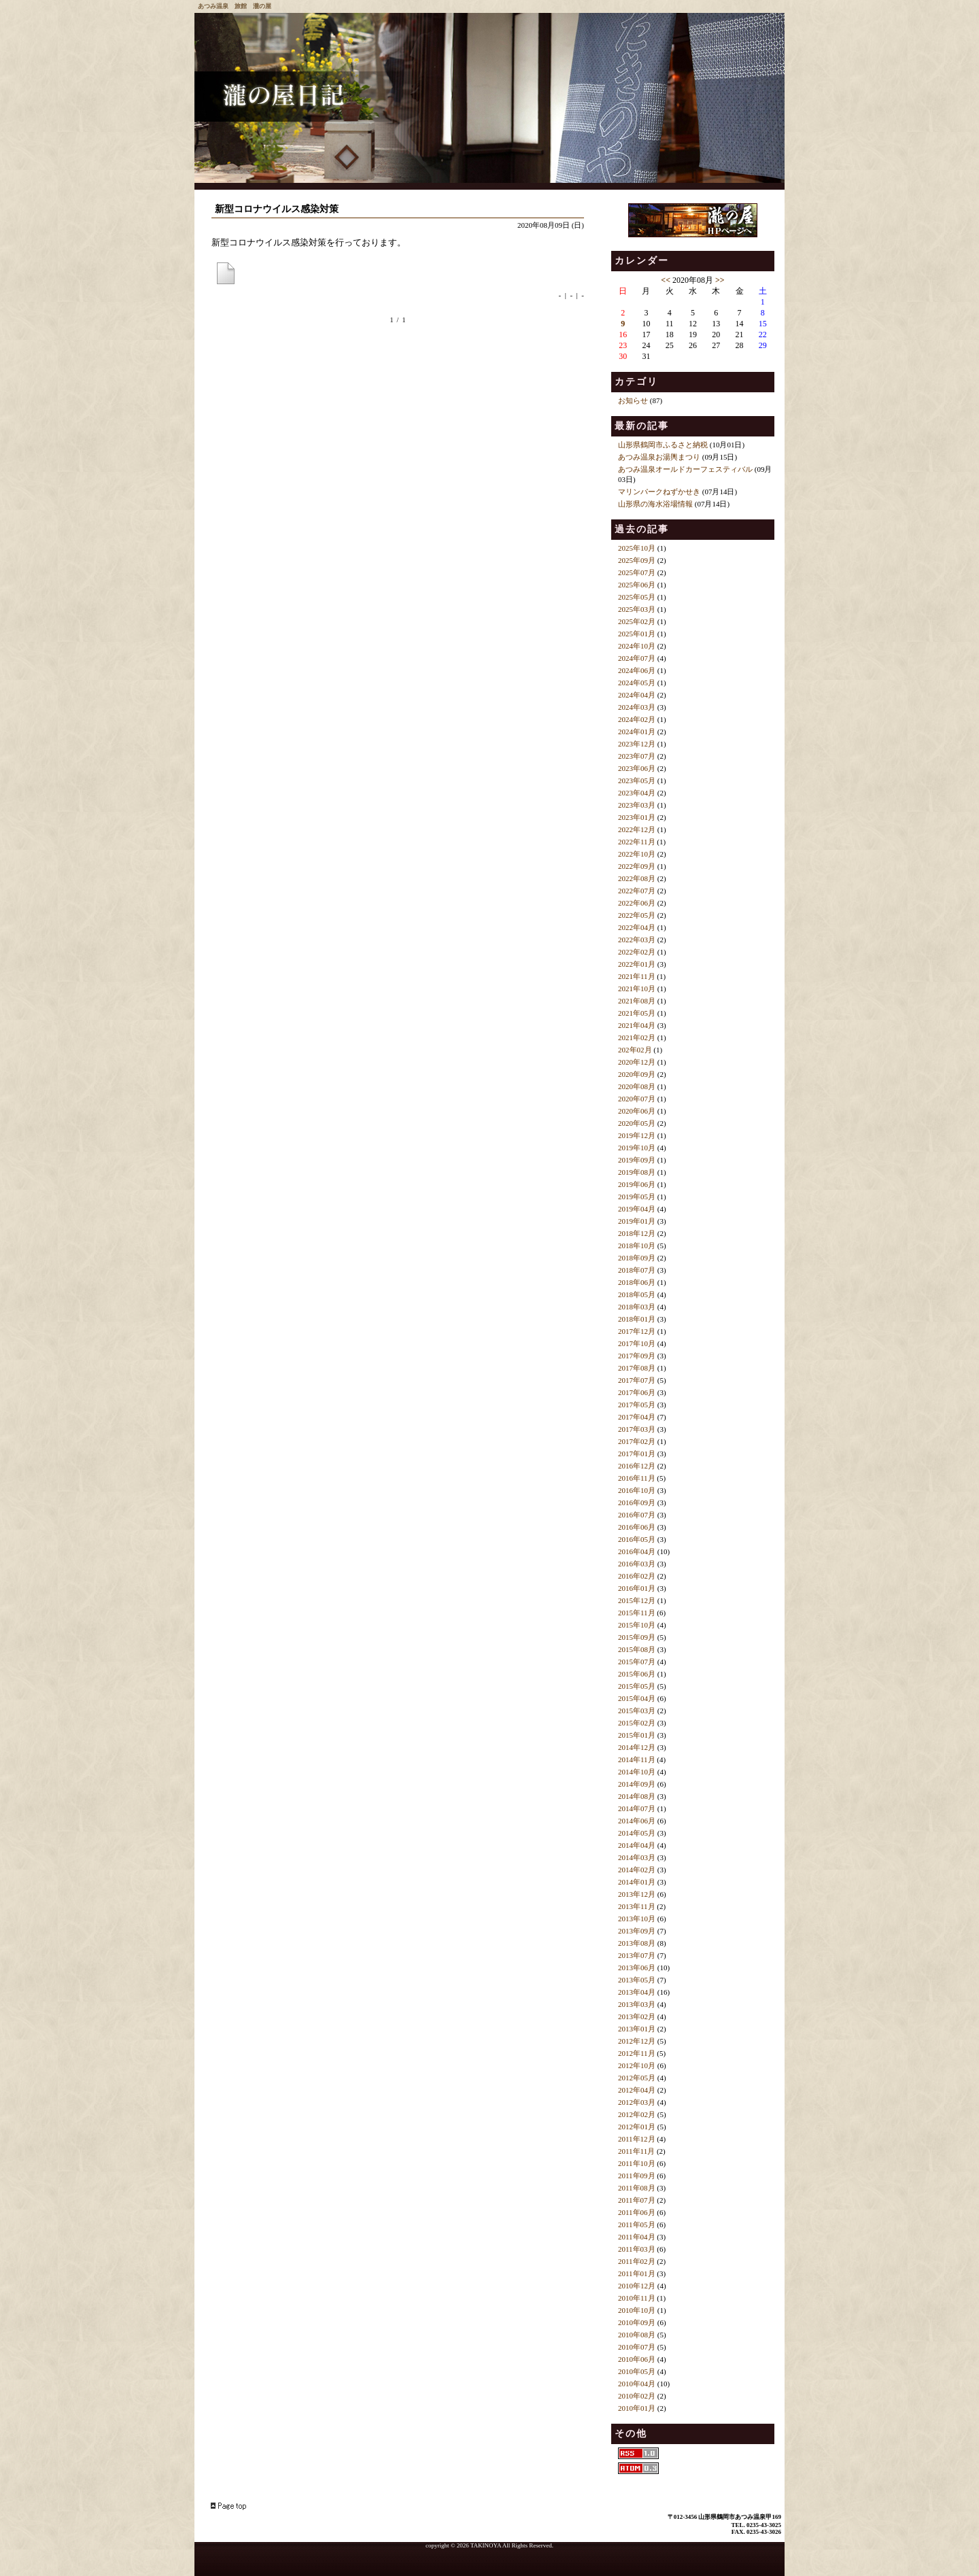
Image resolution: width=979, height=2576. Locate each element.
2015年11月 (636, 1613)
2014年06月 (636, 1821)
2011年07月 (636, 2200)
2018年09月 (636, 1258)
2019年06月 (636, 1184)
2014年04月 (636, 1845)
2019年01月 (636, 1221)
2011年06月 (636, 2212)
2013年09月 (636, 1931)
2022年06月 (636, 903)
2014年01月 (636, 1882)
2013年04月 (636, 1992)
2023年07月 (636, 756)
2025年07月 (636, 572)
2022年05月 (636, 915)
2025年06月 (636, 585)
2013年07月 (636, 1955)
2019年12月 (636, 1135)
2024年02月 (636, 719)
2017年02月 (636, 1441)
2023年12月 (636, 744)
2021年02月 (636, 1037)
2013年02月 (636, 2016)
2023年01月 (636, 817)
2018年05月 (636, 1294)
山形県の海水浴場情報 (655, 504)
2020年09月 (636, 1074)
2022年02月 (636, 952)
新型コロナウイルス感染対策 (277, 209)
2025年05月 (636, 597)
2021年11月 (636, 976)
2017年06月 (636, 1392)
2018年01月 (636, 1319)
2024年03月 (636, 707)
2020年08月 (636, 1086)
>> (720, 280)
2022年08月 (636, 878)
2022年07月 (636, 891)
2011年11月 (636, 2151)
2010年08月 (636, 2335)
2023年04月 (636, 793)
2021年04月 (636, 1025)
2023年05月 (636, 780)
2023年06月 (636, 768)
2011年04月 (636, 2237)
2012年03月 (636, 2102)
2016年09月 (636, 1502)
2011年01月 (636, 2273)
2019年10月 (636, 1148)
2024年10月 (636, 646)
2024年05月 (636, 683)
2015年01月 (636, 1735)
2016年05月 (636, 1539)
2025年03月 (636, 609)
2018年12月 (636, 1233)
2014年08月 (636, 1796)
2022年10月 (636, 854)
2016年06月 (636, 1527)
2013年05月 (636, 1980)
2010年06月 (636, 2359)
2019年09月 (636, 1160)
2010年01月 (636, 2408)
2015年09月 (636, 1637)
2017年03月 (636, 1429)
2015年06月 (636, 1674)
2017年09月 (636, 1356)
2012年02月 (636, 2114)
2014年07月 (636, 1808)
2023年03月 (636, 805)
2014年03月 (636, 1857)
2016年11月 (636, 1478)
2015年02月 (636, 1723)
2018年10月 (636, 1245)
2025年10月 (636, 548)
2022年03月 (636, 939)
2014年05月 (636, 1833)
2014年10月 (636, 1772)
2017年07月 (636, 1380)
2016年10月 (636, 1490)
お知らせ (633, 400)
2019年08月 (636, 1172)
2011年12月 (636, 2139)
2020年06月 (636, 1111)
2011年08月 (636, 2188)
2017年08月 (636, 1368)
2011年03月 (636, 2249)
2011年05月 (636, 2224)
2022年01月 (636, 964)
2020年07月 (636, 1099)
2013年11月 (636, 1906)
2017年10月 (636, 1343)
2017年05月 (636, 1405)
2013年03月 (636, 2004)
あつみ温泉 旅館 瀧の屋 (234, 6)
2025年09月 (636, 560)
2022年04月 (636, 927)
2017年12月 (636, 1331)
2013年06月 (636, 1967)
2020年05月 (636, 1123)
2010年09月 (636, 2322)
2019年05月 (636, 1196)
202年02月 (635, 1050)
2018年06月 (636, 1282)
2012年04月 (636, 2090)
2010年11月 (636, 2298)
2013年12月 (636, 1894)
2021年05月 (636, 1013)
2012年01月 (636, 2127)
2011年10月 (636, 2163)
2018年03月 (636, 1307)
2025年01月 (636, 634)
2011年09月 (636, 2175)
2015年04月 (636, 1698)
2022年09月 (636, 866)
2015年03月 (636, 1710)
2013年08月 (636, 1943)
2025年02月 (636, 621)
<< (665, 280)
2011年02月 (636, 2261)
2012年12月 (636, 2041)
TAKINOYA (485, 2545)
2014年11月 (636, 1759)
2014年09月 (636, 1784)
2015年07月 (636, 1662)
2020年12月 (636, 1062)
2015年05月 (636, 1686)
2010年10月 (636, 2310)
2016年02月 (636, 1576)
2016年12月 (636, 1466)
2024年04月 (636, 695)
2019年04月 (636, 1209)
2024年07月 (636, 658)
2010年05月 (636, 2371)
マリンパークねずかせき (659, 491)
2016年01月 (636, 1588)
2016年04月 (636, 1551)
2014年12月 (636, 1747)
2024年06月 (636, 670)
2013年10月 (636, 1918)
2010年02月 (636, 2396)
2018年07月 (636, 1270)
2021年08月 (636, 1001)
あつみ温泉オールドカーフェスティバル (685, 469)
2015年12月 (636, 1600)
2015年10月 (636, 1625)
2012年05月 (636, 2078)
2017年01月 (636, 1453)
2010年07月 (636, 2347)
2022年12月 (636, 829)
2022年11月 (636, 842)
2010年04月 (636, 2384)
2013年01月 (636, 2029)
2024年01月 (636, 731)
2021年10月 (636, 988)
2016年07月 (636, 1515)
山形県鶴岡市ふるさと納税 (663, 445)
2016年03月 (636, 1564)
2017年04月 (636, 1417)
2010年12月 (636, 2286)
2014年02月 (636, 1870)
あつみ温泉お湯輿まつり (659, 457)
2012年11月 (636, 2053)
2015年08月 (636, 1649)
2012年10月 (636, 2065)
